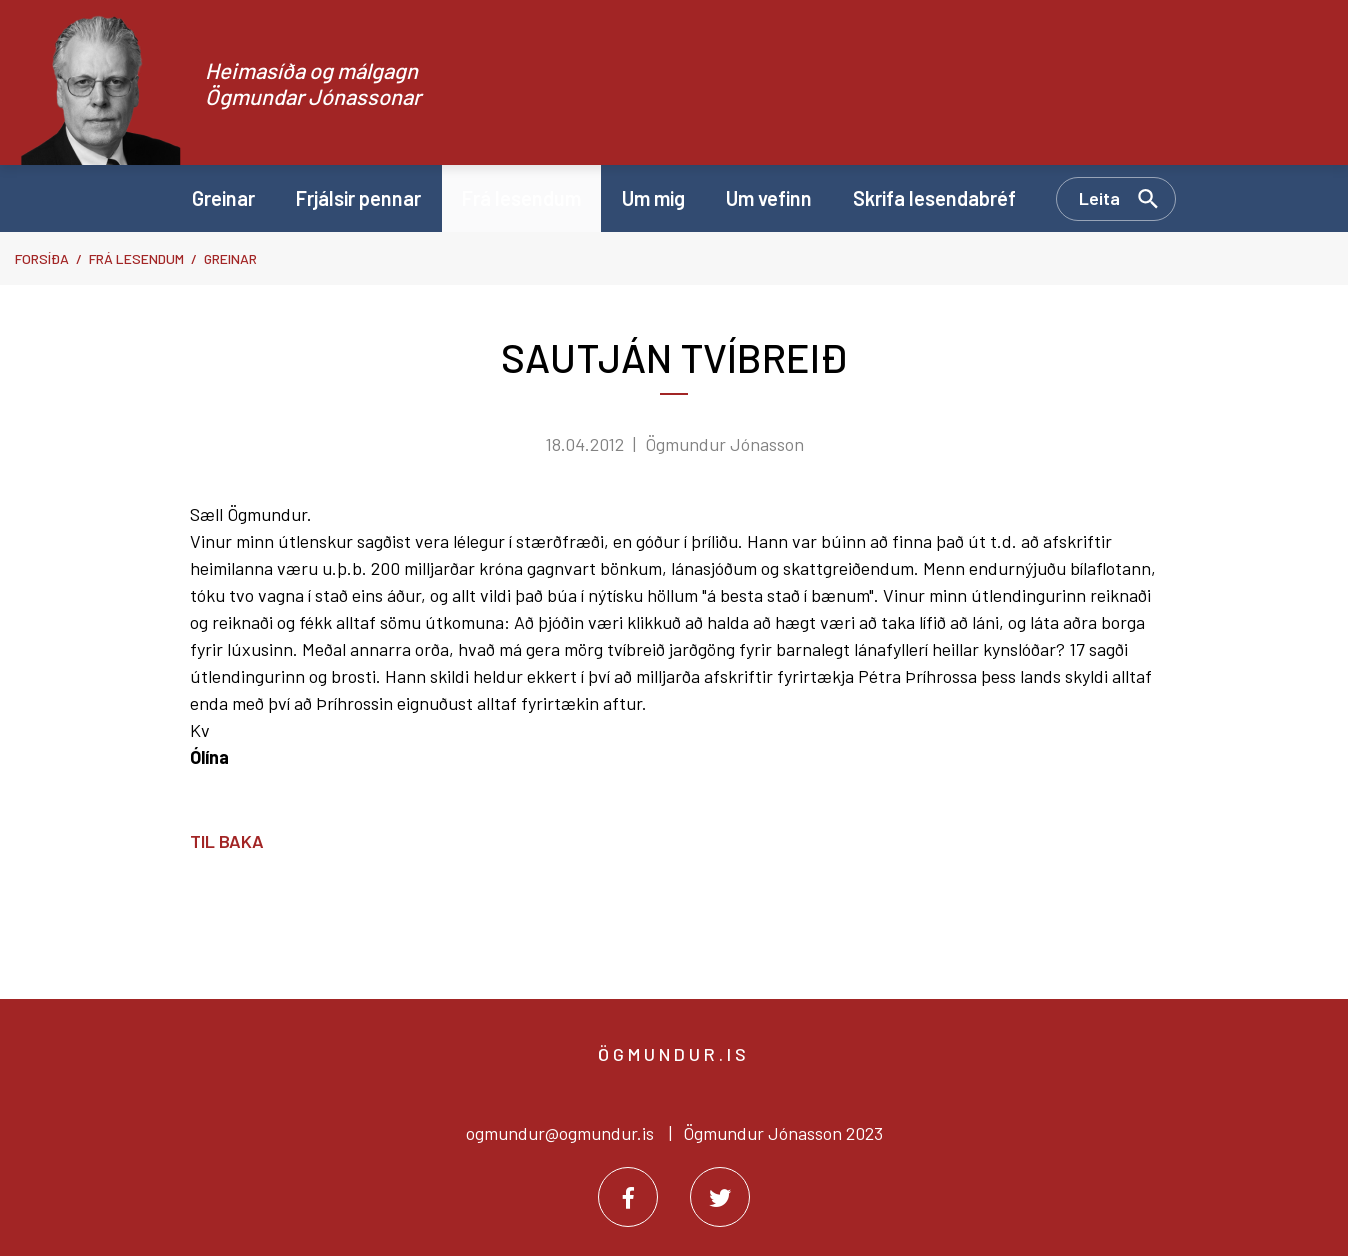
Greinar (230, 258)
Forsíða (42, 258)
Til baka (227, 841)
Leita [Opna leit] (1099, 198)
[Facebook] (628, 1197)
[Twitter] (720, 1197)
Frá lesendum (136, 258)
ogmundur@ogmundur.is (560, 1133)
